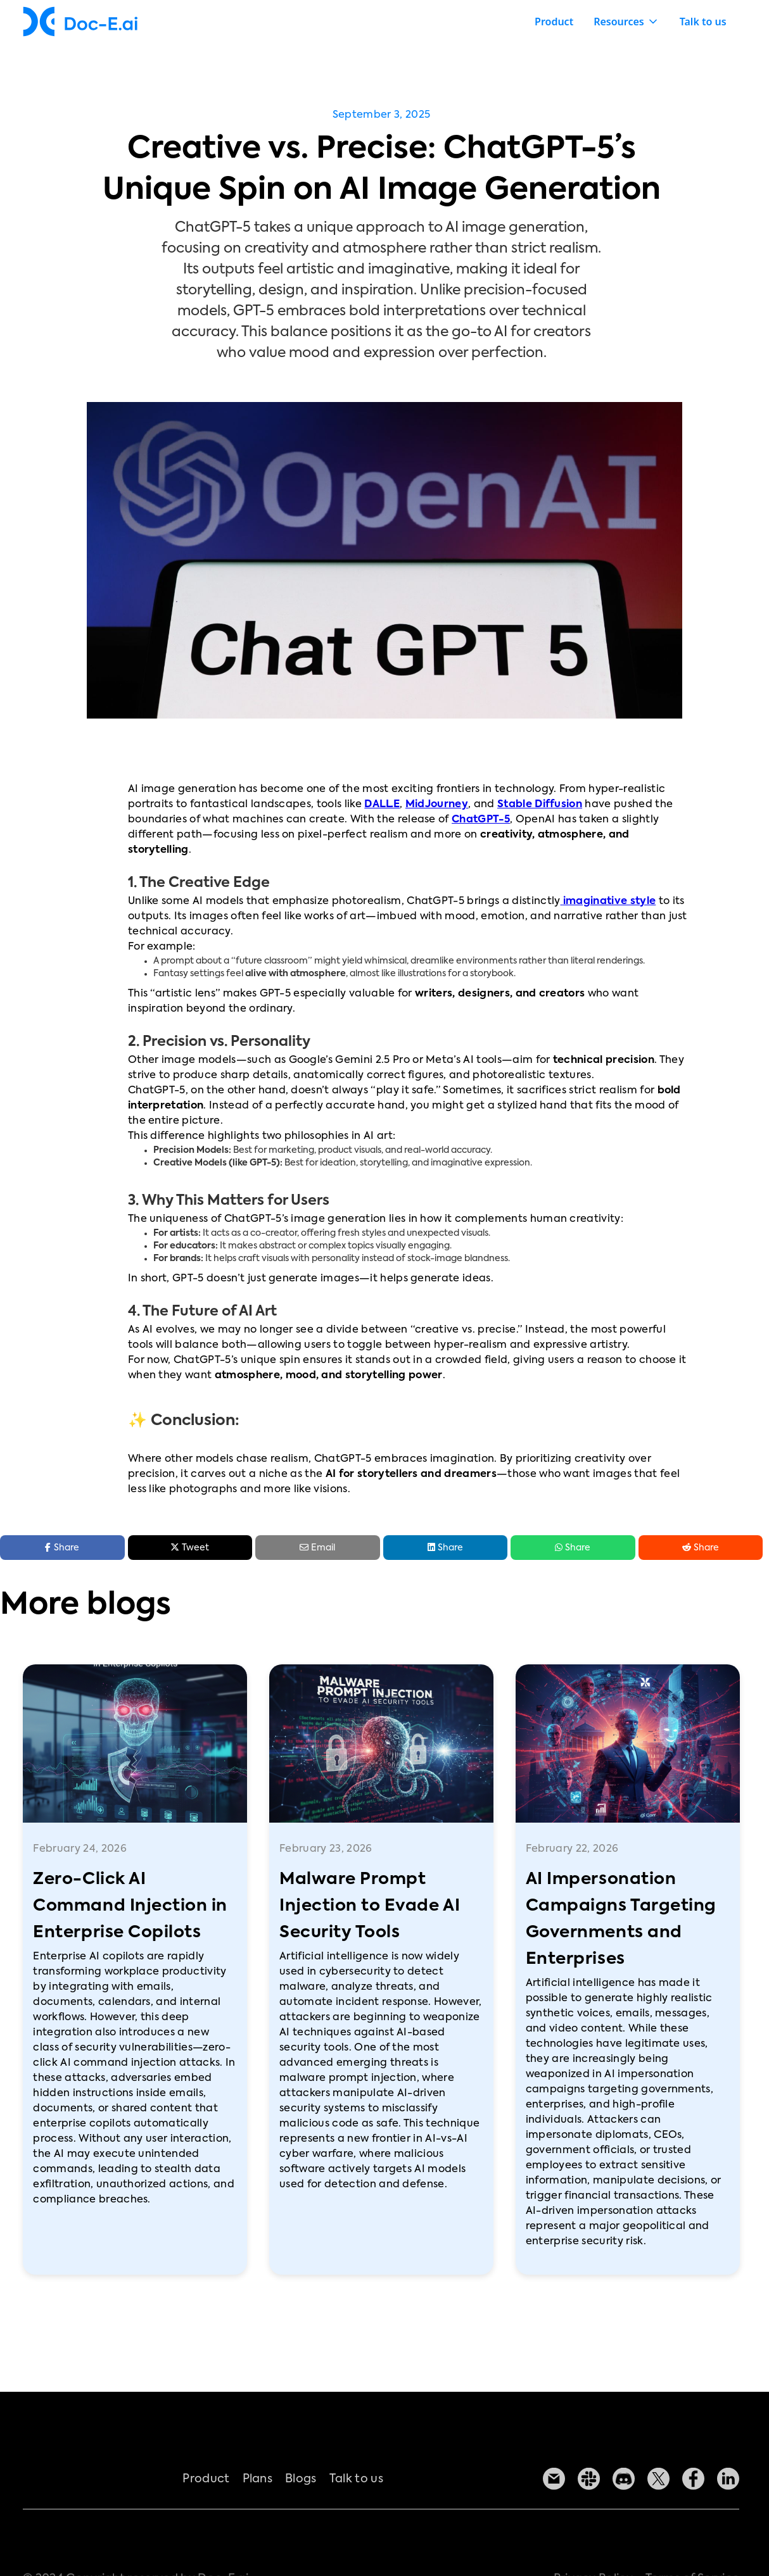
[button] (626, 21)
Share (445, 1547)
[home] (80, 21)
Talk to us (703, 21)
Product (554, 21)
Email (317, 1547)
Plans (258, 2494)
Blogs (301, 2494)
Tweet (189, 1547)
